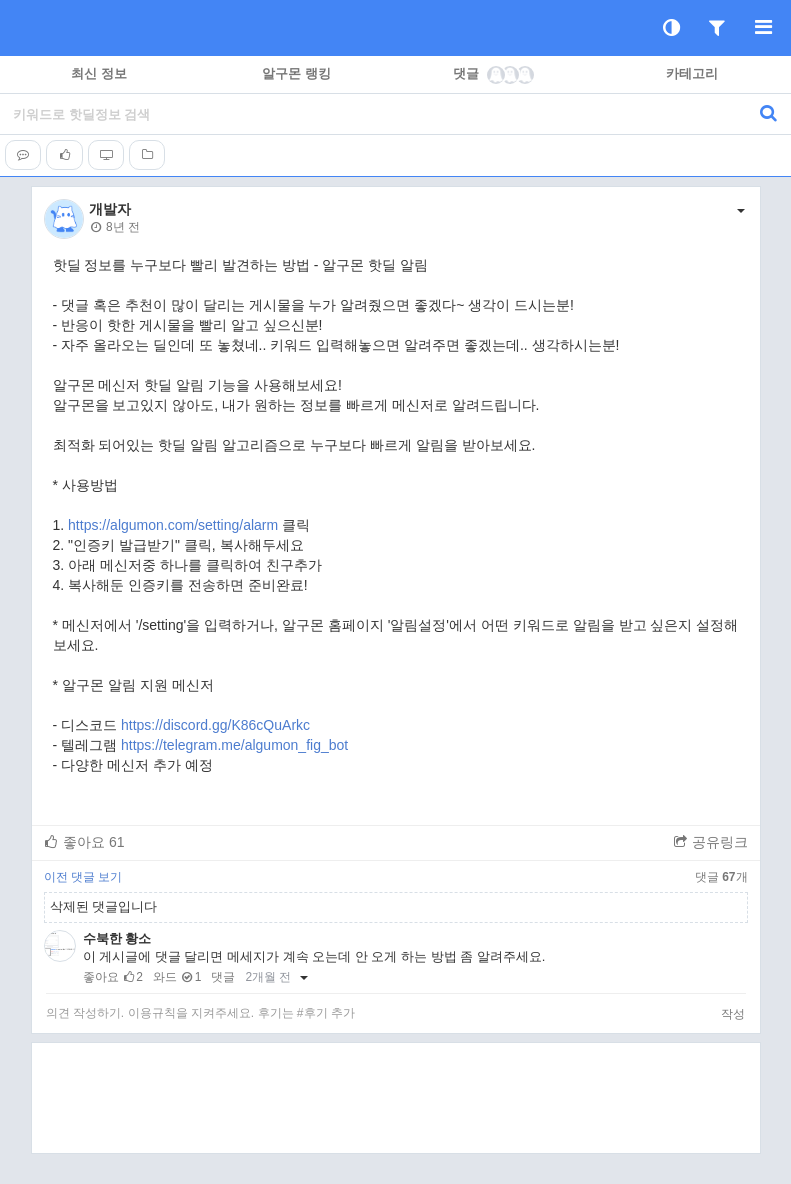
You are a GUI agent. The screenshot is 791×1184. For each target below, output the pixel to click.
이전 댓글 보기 (83, 877)
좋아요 (84, 842)
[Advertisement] (396, 1098)
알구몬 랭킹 (296, 73)
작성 (733, 1014)
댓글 (494, 73)
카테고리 (692, 73)
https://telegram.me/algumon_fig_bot (234, 745)
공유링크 (710, 842)
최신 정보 (99, 73)
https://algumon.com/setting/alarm (173, 525)
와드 (165, 977)
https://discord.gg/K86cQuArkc (215, 725)
